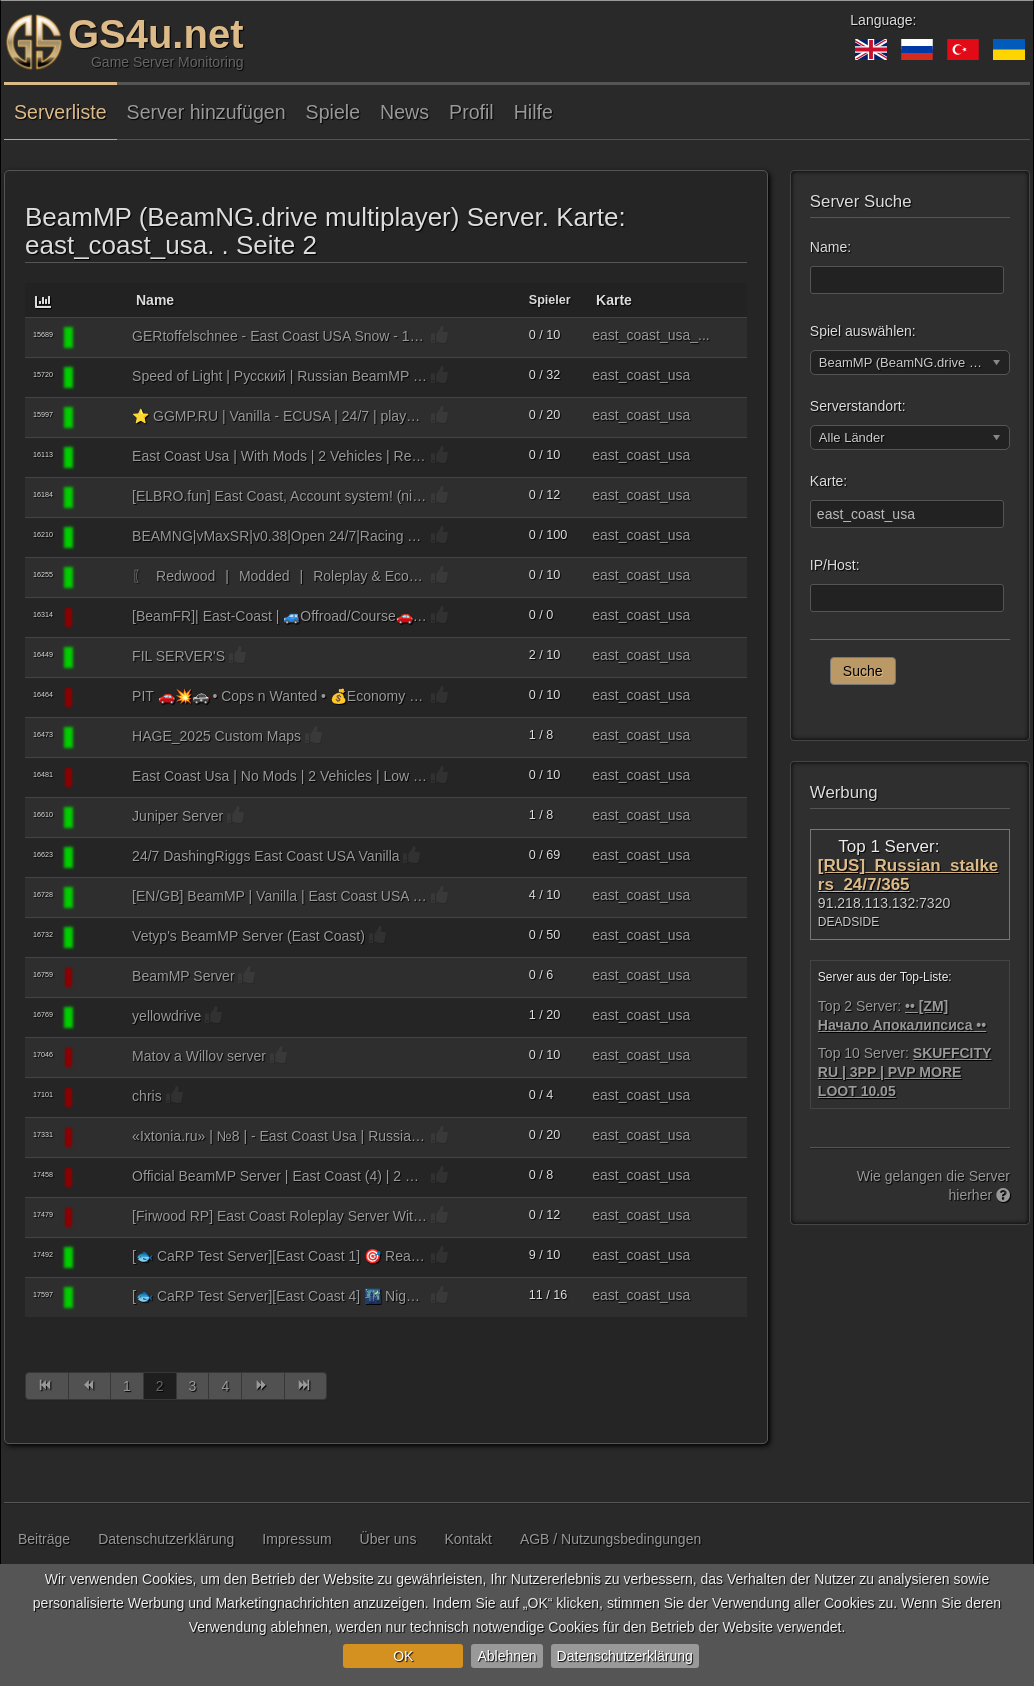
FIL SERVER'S (178, 656)
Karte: (828, 481)
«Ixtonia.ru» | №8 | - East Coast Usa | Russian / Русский (279, 1136)
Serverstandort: (858, 406)
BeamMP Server (183, 976)
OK (403, 1656)
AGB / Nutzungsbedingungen (610, 1539)
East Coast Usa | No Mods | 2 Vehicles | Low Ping (279, 776)
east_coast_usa (641, 375)
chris (147, 1096)
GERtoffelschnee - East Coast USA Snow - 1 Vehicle (279, 336)
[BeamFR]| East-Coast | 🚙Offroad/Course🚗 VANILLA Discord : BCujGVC (279, 616)
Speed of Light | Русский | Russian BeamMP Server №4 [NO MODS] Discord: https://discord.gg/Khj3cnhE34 (279, 376)
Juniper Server (177, 816)
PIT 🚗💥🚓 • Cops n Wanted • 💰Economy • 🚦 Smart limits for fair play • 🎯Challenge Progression (279, 696)
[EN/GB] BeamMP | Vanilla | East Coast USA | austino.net (279, 896)
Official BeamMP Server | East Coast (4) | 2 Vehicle (279, 1176)
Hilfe (533, 112)
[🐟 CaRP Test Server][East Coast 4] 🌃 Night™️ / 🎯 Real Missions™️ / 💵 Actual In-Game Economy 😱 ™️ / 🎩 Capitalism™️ (279, 1296)
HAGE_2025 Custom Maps (216, 736)
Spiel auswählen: (863, 331)
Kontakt (467, 1539)
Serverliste (60, 112)
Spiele (333, 112)
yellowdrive (166, 1016)
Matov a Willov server (199, 1056)
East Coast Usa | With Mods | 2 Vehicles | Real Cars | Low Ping (279, 456)
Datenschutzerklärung (625, 1656)
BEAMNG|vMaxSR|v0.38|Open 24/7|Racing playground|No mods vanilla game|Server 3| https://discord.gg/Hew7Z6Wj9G (279, 536)
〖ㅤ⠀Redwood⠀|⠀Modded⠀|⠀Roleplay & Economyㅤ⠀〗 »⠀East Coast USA (279, 576)
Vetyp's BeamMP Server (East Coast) (248, 936)
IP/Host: (835, 565)
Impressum (296, 1539)
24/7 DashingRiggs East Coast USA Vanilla (265, 856)
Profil (471, 112)
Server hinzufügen (206, 112)
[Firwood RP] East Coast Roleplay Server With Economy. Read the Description (279, 1216)
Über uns (388, 1539)
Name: (830, 247)
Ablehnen (506, 1656)
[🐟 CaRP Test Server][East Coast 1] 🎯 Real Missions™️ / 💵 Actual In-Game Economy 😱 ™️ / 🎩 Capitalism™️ (279, 1256)
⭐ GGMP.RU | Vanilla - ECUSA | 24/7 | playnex (279, 416)
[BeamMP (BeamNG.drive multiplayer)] (101, 338)
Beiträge (44, 1539)
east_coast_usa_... (651, 335)
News (404, 112)
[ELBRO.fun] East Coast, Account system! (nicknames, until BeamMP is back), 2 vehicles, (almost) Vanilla (279, 496)
